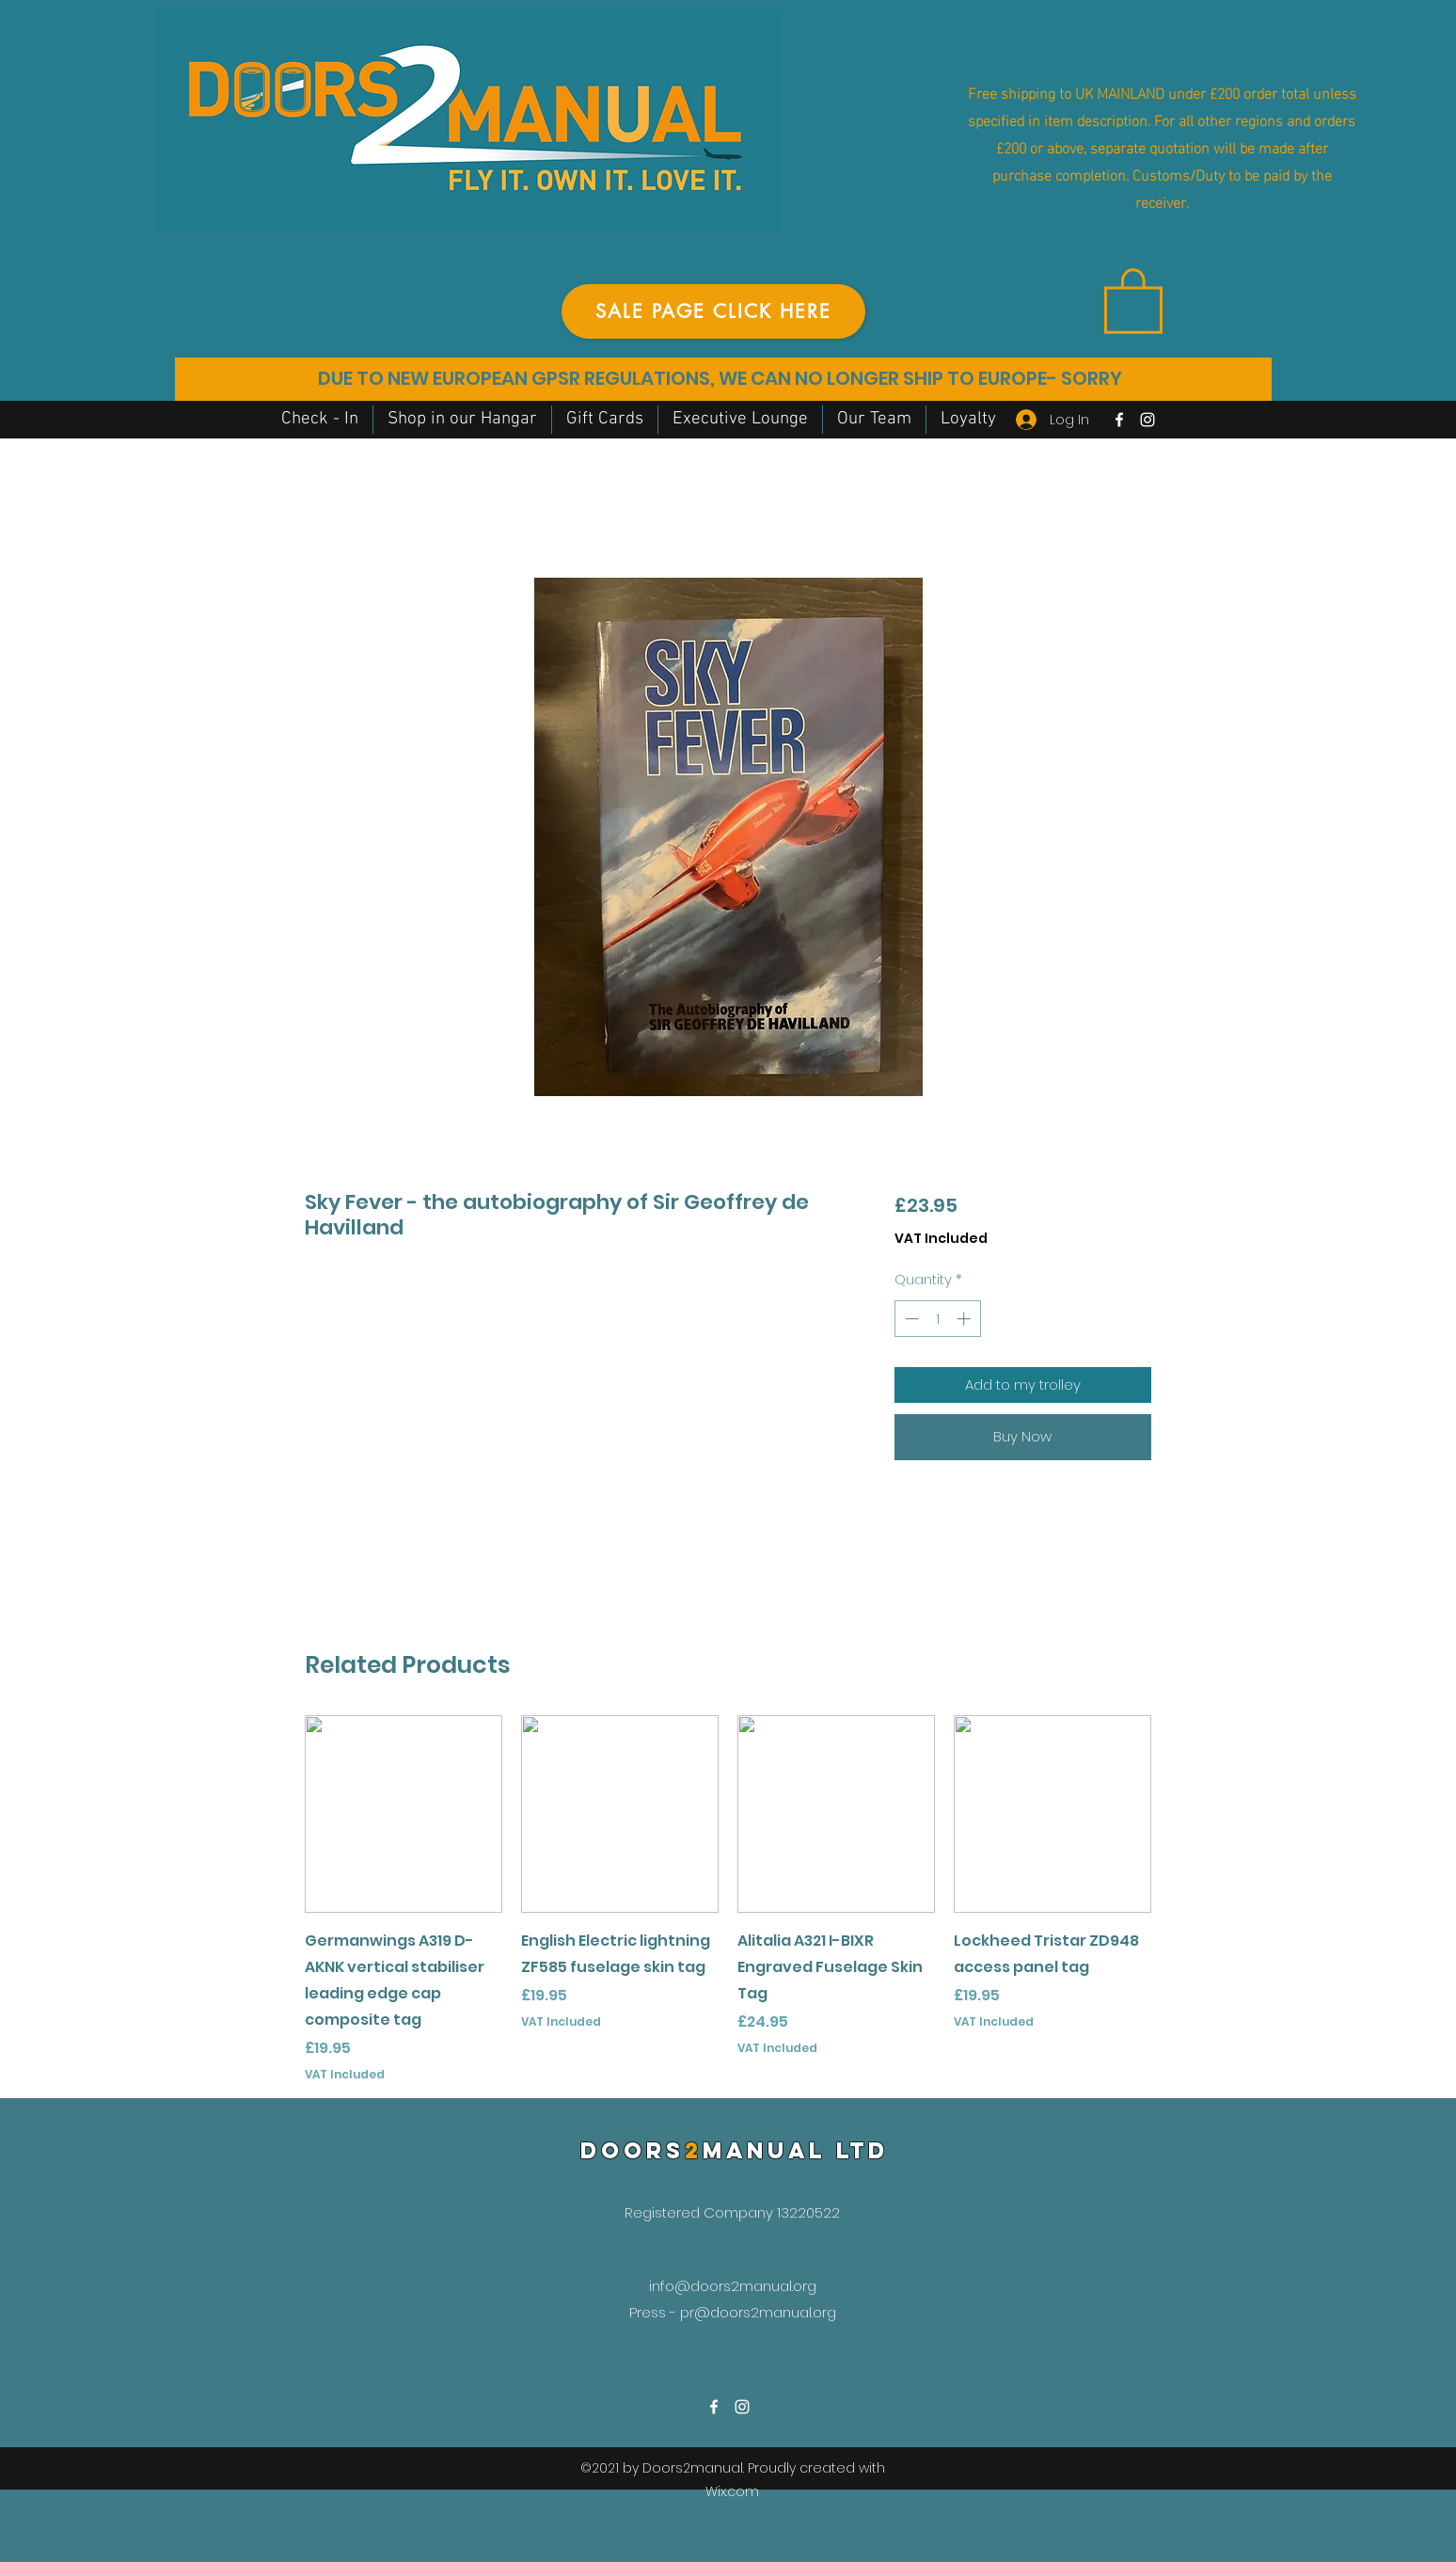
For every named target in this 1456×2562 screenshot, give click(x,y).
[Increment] (965, 1318)
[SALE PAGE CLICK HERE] (713, 311)
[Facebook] (1119, 419)
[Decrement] (910, 1318)
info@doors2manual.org (732, 2286)
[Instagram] (1147, 419)
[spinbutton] (937, 1318)
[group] (728, 1899)
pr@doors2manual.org (758, 2312)
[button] (1133, 299)
